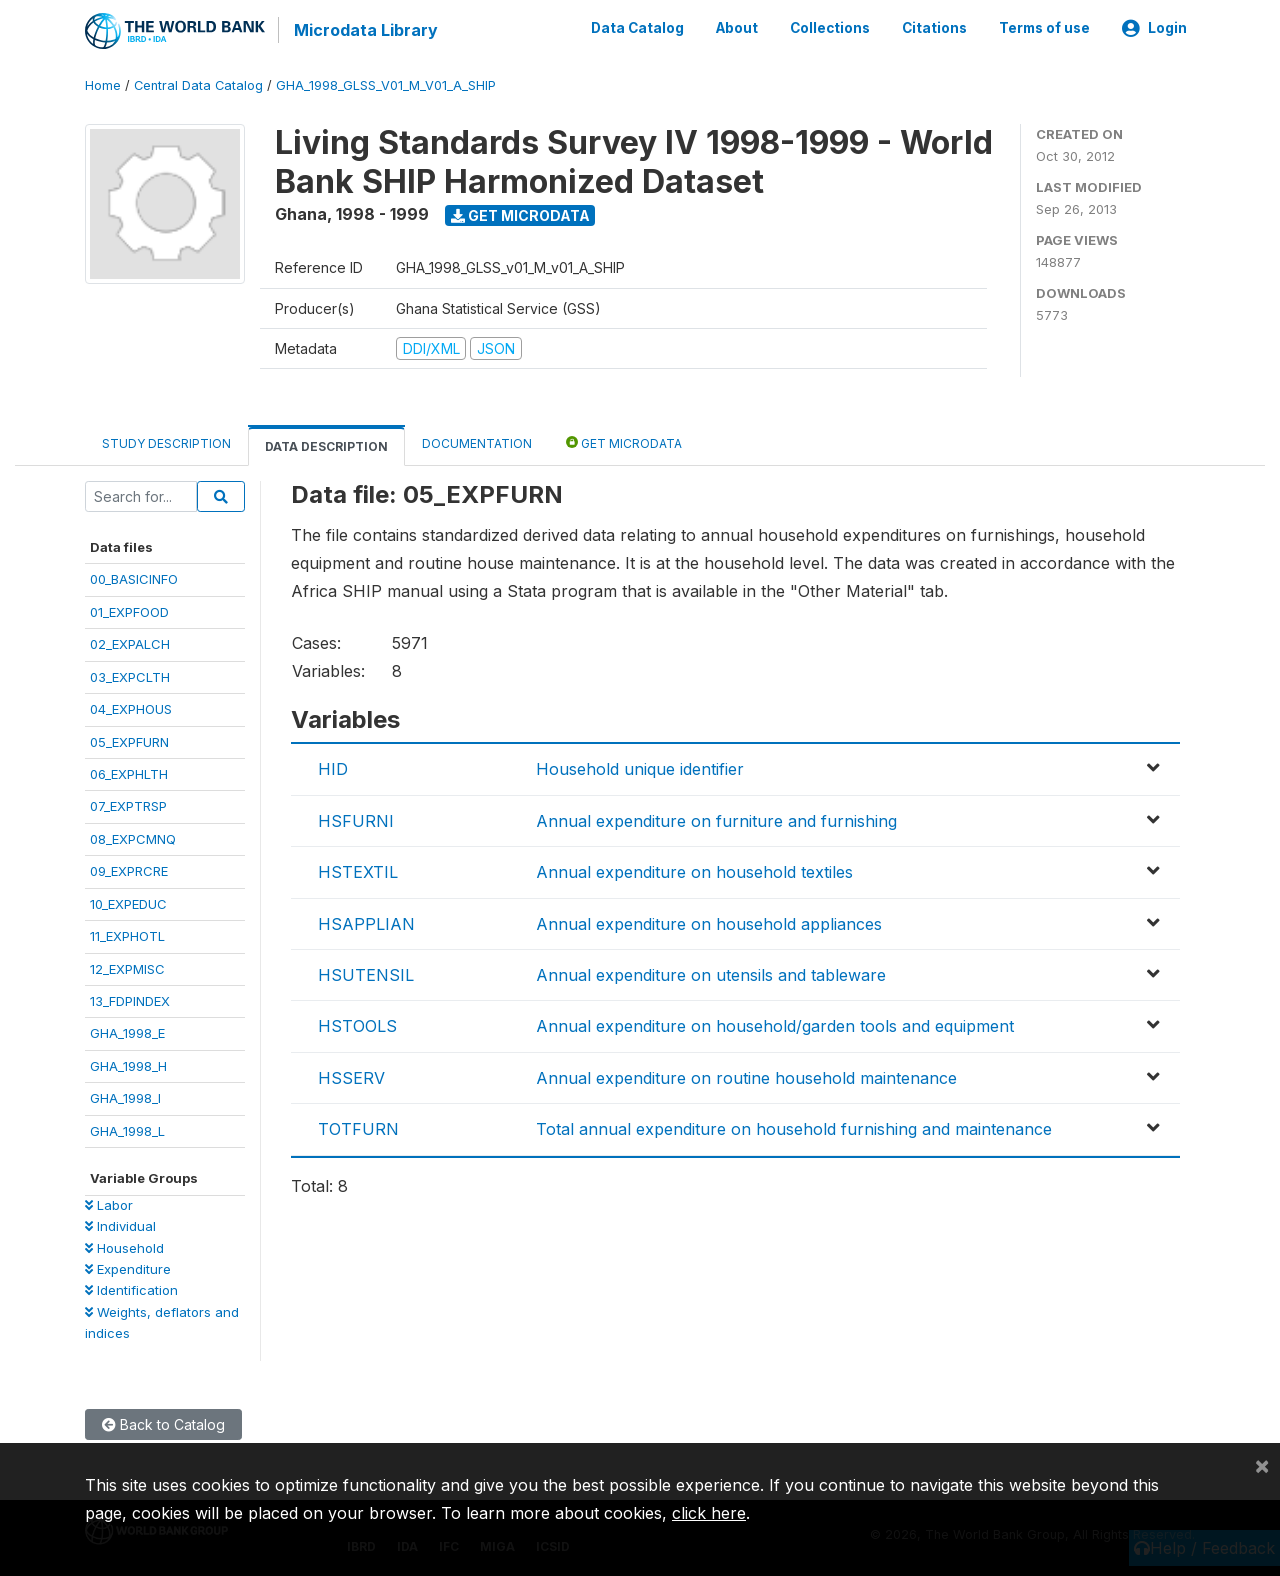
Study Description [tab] (166, 442)
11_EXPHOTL (127, 935)
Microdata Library (365, 30)
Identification (131, 1289)
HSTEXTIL (358, 871)
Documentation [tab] (477, 442)
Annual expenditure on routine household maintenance (746, 1076)
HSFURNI (356, 820)
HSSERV (351, 1076)
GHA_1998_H (128, 1065)
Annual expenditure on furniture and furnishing (716, 820)
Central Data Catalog (198, 84)
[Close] (1262, 1465)
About (737, 28)
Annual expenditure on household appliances (709, 922)
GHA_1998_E (127, 1032)
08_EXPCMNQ (133, 838)
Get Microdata (520, 213)
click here (709, 1513)
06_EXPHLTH (129, 773)
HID (333, 768)
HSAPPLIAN (366, 922)
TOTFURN (358, 1128)
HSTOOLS (357, 1025)
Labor (109, 1203)
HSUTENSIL (366, 974)
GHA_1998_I (125, 1097)
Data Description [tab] (326, 445)
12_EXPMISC (127, 967)
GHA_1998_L (127, 1129)
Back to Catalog (163, 1422)
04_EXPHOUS (131, 708)
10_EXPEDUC (128, 902)
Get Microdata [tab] (624, 441)
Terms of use (1044, 28)
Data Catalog (637, 28)
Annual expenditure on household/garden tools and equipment (775, 1025)
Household (124, 1246)
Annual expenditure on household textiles (694, 871)
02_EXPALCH (130, 643)
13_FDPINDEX (130, 1000)
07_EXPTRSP (128, 805)
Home (103, 84)
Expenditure (128, 1268)
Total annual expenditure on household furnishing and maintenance (794, 1128)
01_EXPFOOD (129, 610)
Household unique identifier (640, 768)
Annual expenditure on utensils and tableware (711, 974)
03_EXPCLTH (130, 675)
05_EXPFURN (129, 740)
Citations (934, 28)
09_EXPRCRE (129, 870)
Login (1154, 28)
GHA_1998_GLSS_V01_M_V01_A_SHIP (386, 84)
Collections (830, 28)
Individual (120, 1225)
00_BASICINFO (134, 578)
